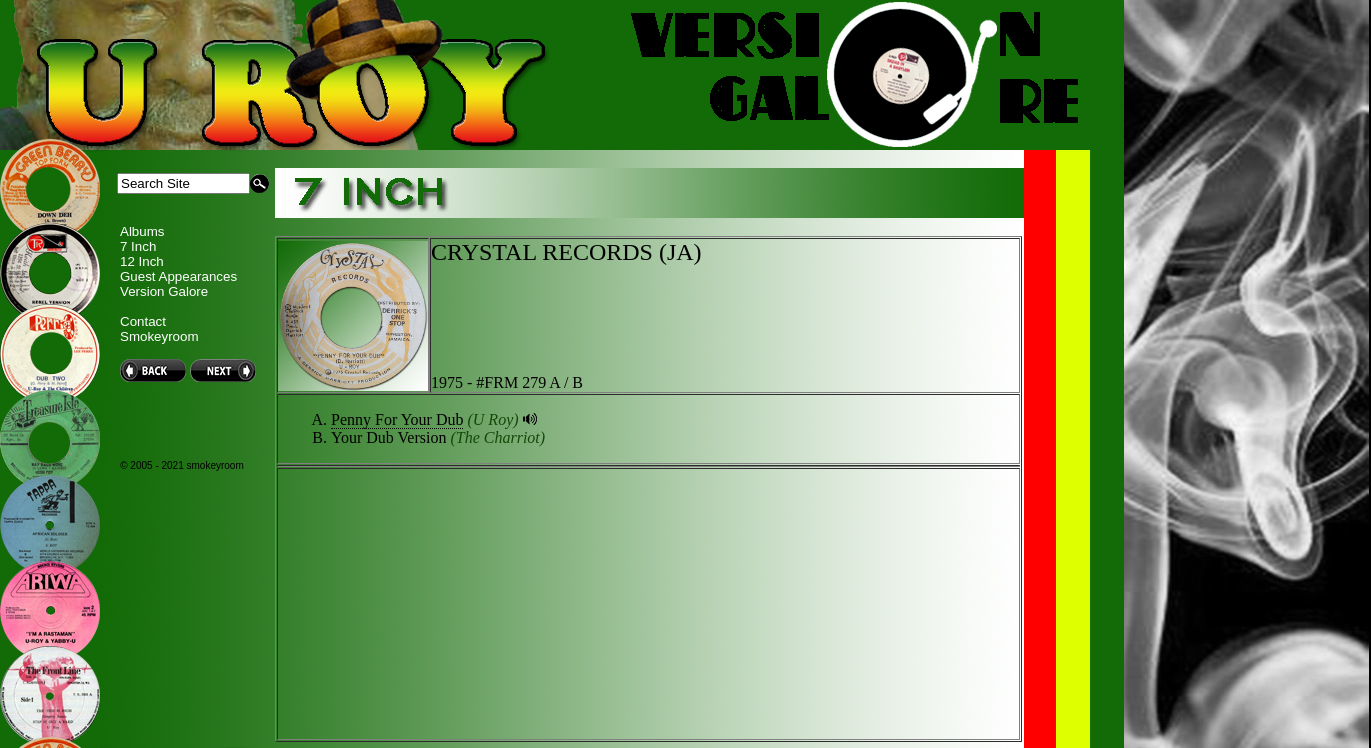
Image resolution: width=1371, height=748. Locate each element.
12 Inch (142, 261)
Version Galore (164, 291)
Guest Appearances (178, 276)
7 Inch (138, 246)
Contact (143, 321)
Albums (142, 231)
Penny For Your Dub (397, 419)
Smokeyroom (159, 336)
